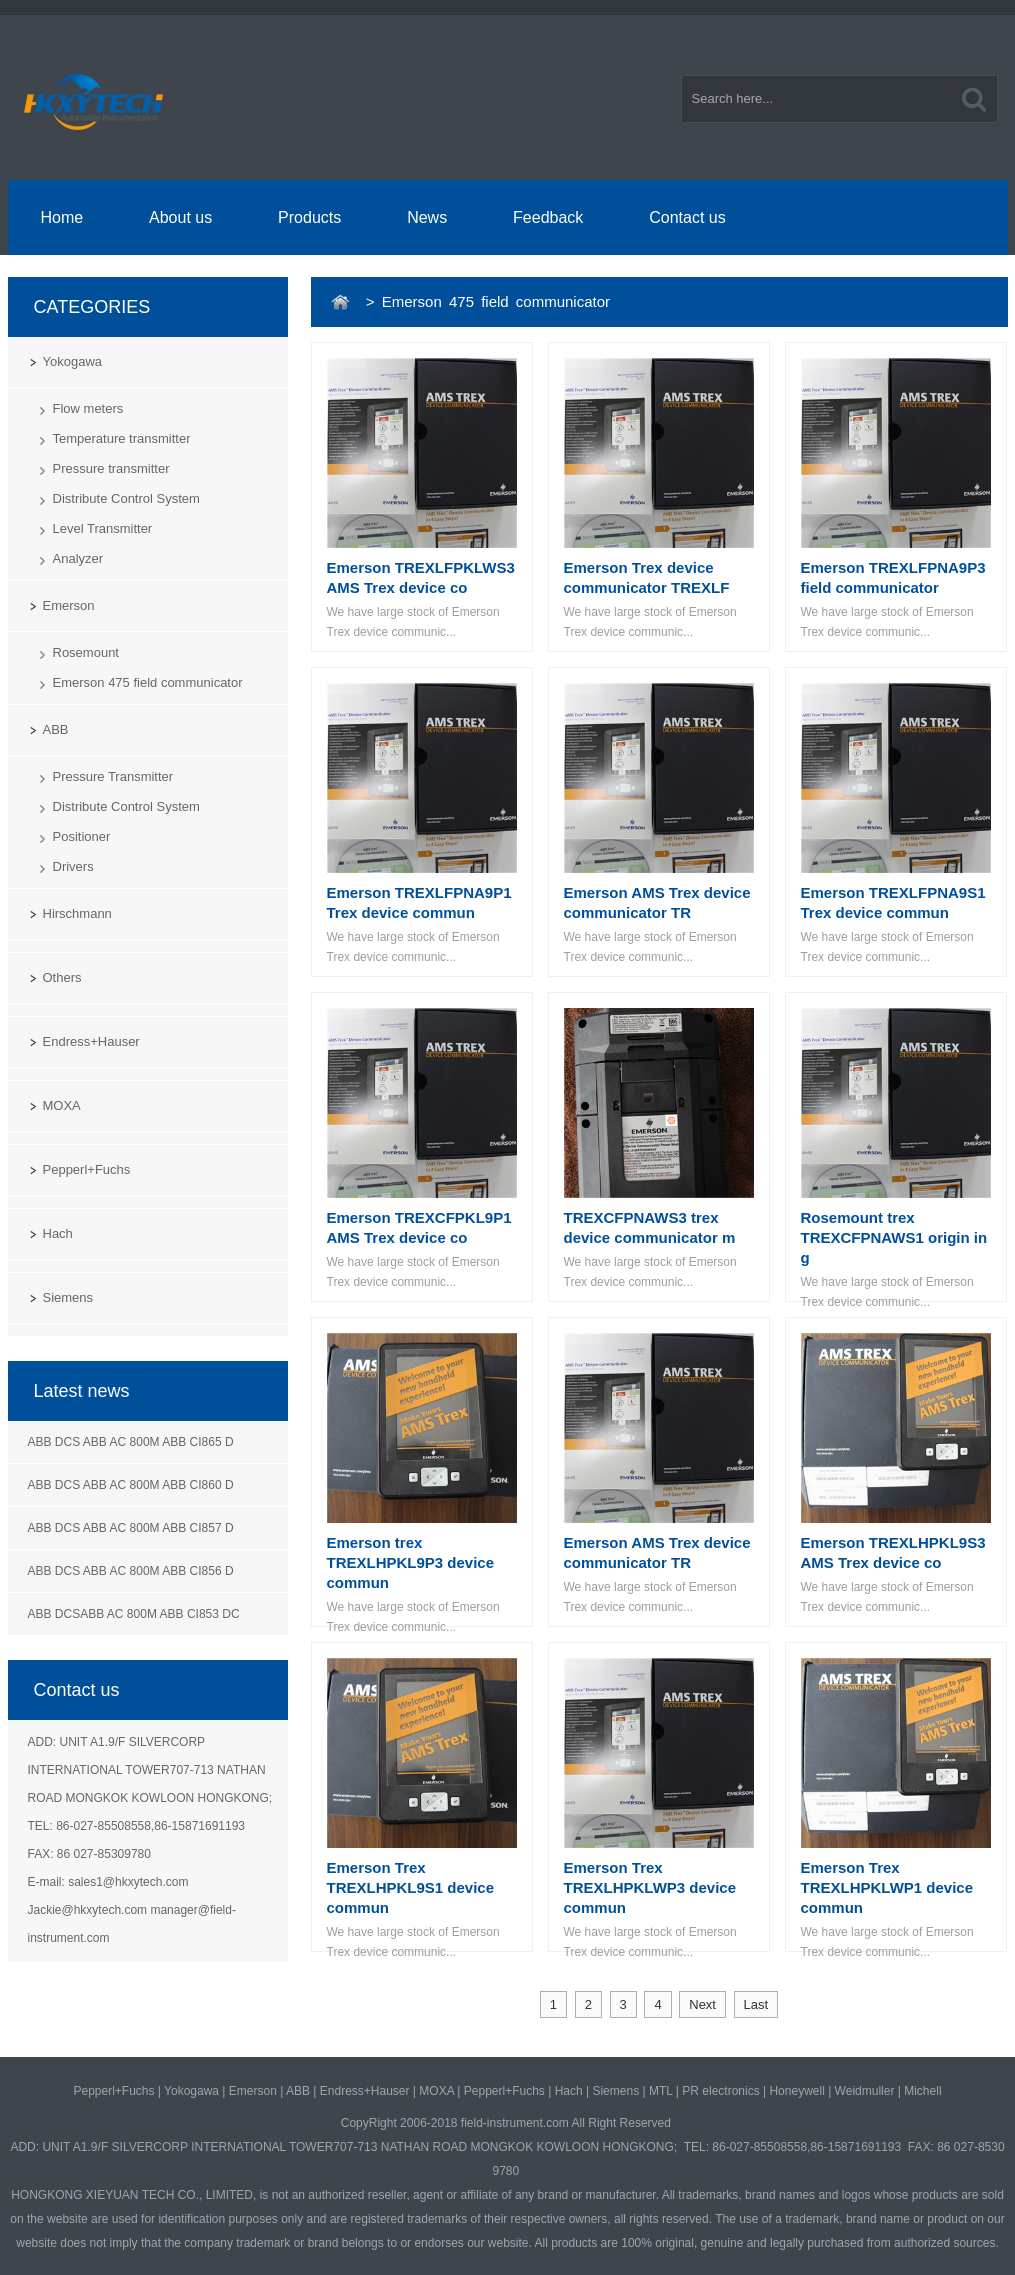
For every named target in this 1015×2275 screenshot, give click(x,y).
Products (309, 217)
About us (180, 217)
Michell (922, 2091)
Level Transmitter (103, 528)
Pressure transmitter (111, 468)
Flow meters (88, 408)
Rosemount (86, 652)
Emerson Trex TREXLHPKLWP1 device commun (887, 1887)
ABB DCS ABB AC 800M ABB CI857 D (131, 1528)
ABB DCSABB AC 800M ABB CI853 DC (134, 1614)
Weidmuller (865, 2091)
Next (702, 2004)
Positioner (82, 836)
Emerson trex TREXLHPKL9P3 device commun (411, 1562)
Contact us (687, 217)
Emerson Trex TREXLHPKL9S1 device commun (411, 1887)
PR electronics (720, 2091)
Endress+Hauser (91, 1041)
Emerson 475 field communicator (148, 682)
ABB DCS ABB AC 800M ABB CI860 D (131, 1485)
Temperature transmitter (122, 438)
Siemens (68, 1297)
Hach (58, 1233)
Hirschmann (77, 913)
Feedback (548, 217)
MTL (661, 2091)
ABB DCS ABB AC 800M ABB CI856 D (131, 1571)
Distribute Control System (126, 498)
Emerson (69, 605)
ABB (56, 729)
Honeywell (796, 2091)
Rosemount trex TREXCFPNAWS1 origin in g (894, 1237)
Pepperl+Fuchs (87, 1169)
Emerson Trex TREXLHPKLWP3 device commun (650, 1887)
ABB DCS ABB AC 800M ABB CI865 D (131, 1442)
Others (62, 977)
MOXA (62, 1105)
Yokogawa (73, 361)
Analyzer (78, 558)
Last (756, 2004)
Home (61, 217)
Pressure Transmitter (113, 776)
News (427, 217)
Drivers (73, 866)
